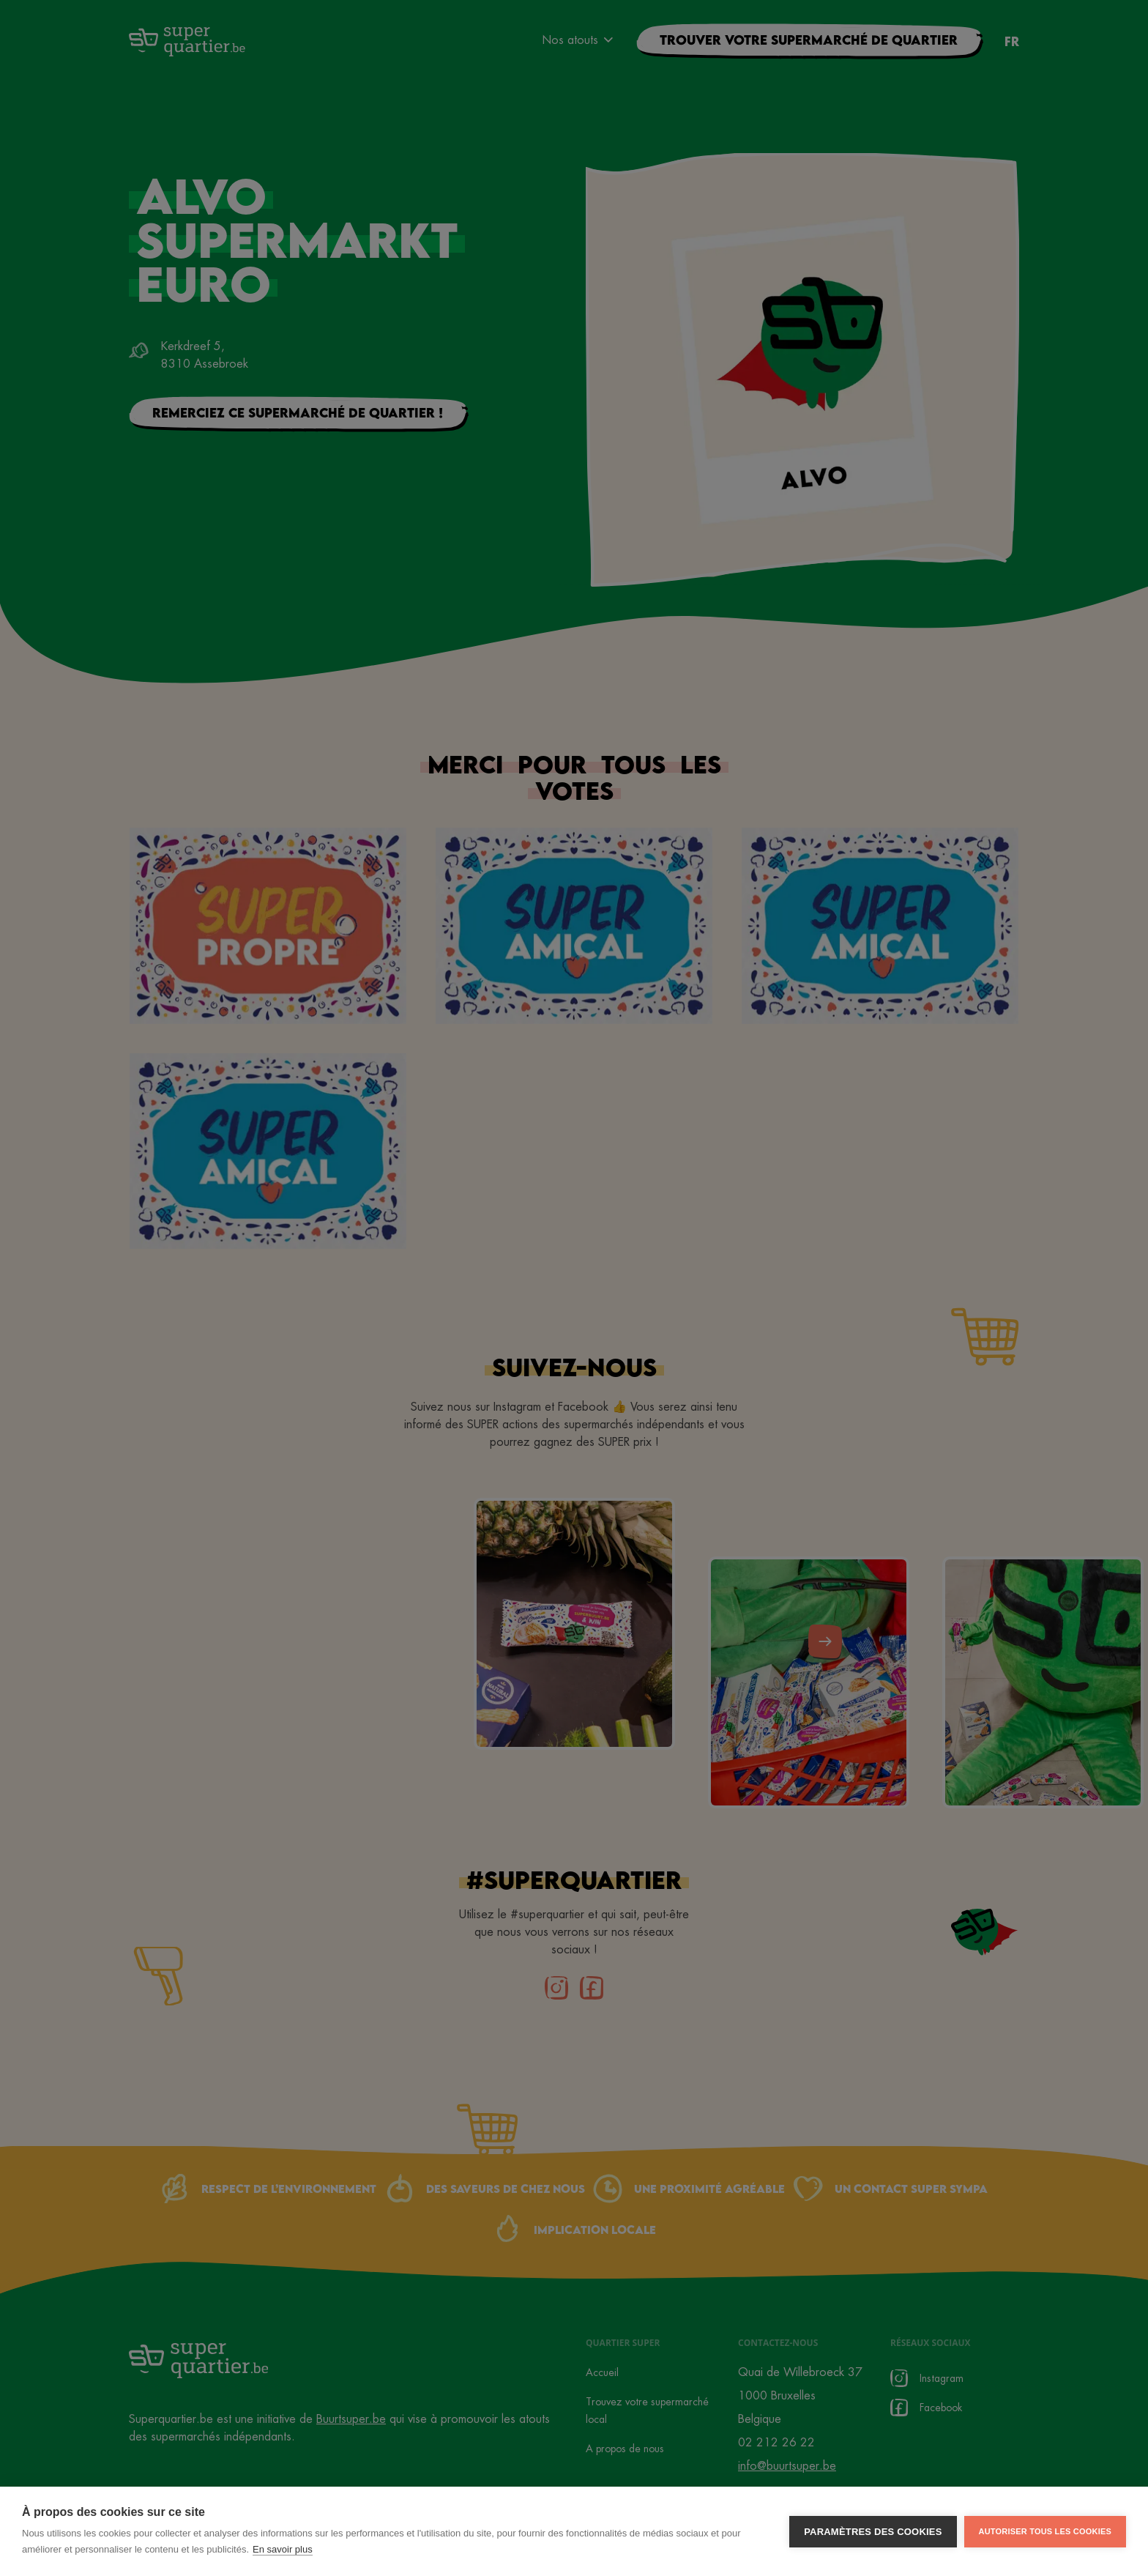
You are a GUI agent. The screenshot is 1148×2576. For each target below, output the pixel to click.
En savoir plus (283, 2549)
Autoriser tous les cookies (1045, 2531)
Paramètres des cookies (873, 2531)
